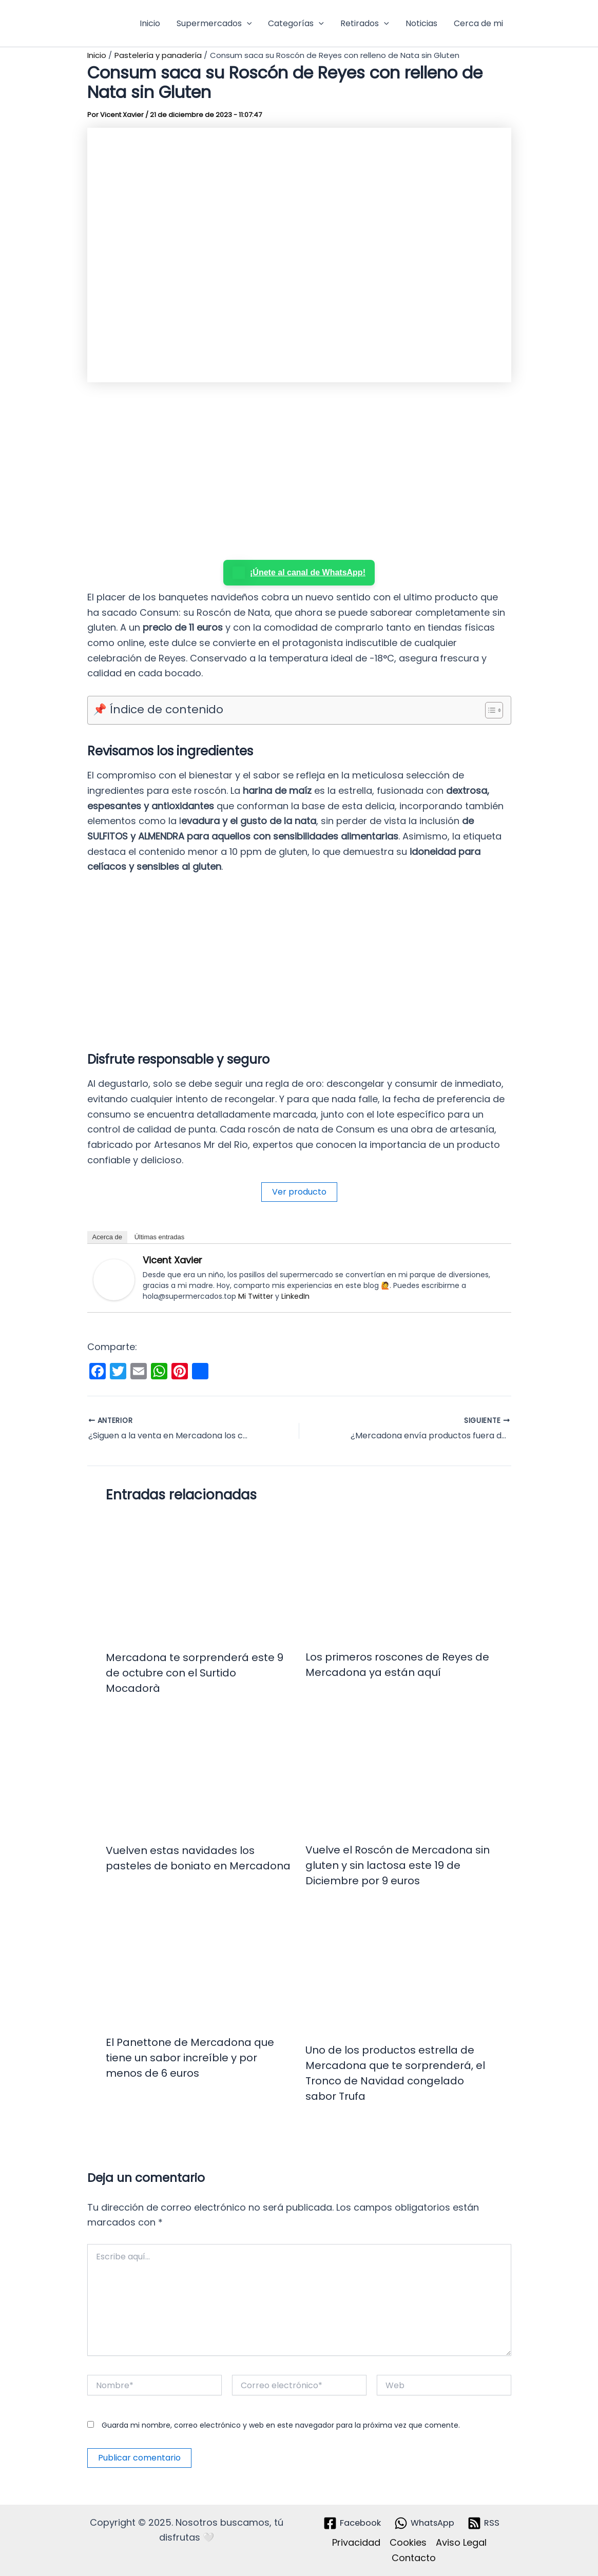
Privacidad (356, 2542)
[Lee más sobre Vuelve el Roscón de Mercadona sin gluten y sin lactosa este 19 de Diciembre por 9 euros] (399, 1774)
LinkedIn (295, 1296)
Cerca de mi (478, 23)
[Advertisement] (299, 472)
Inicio (150, 23)
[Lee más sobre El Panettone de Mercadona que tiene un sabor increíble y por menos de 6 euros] (199, 1967)
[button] (247, 23)
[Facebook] (348, 2523)
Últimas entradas (159, 1237)
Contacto (414, 2557)
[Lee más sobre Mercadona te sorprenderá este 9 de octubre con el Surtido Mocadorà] (199, 1577)
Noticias (421, 23)
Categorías (296, 23)
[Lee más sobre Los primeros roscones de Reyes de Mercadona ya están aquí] (399, 1577)
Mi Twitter (255, 1296)
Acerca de (107, 1237)
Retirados (364, 23)
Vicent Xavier (172, 1260)
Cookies (408, 2542)
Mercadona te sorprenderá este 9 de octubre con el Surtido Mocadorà (194, 1672)
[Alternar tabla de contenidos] (488, 710)
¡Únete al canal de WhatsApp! (299, 573)
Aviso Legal (461, 2542)
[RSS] (488, 2523)
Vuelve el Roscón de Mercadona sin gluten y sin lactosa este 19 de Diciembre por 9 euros (397, 1865)
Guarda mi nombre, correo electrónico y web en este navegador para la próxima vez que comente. (281, 2425)
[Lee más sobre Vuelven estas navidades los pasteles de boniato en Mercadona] (199, 1775)
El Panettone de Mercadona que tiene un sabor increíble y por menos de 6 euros (190, 2057)
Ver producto (299, 1192)
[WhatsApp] (425, 2523)
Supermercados (214, 23)
